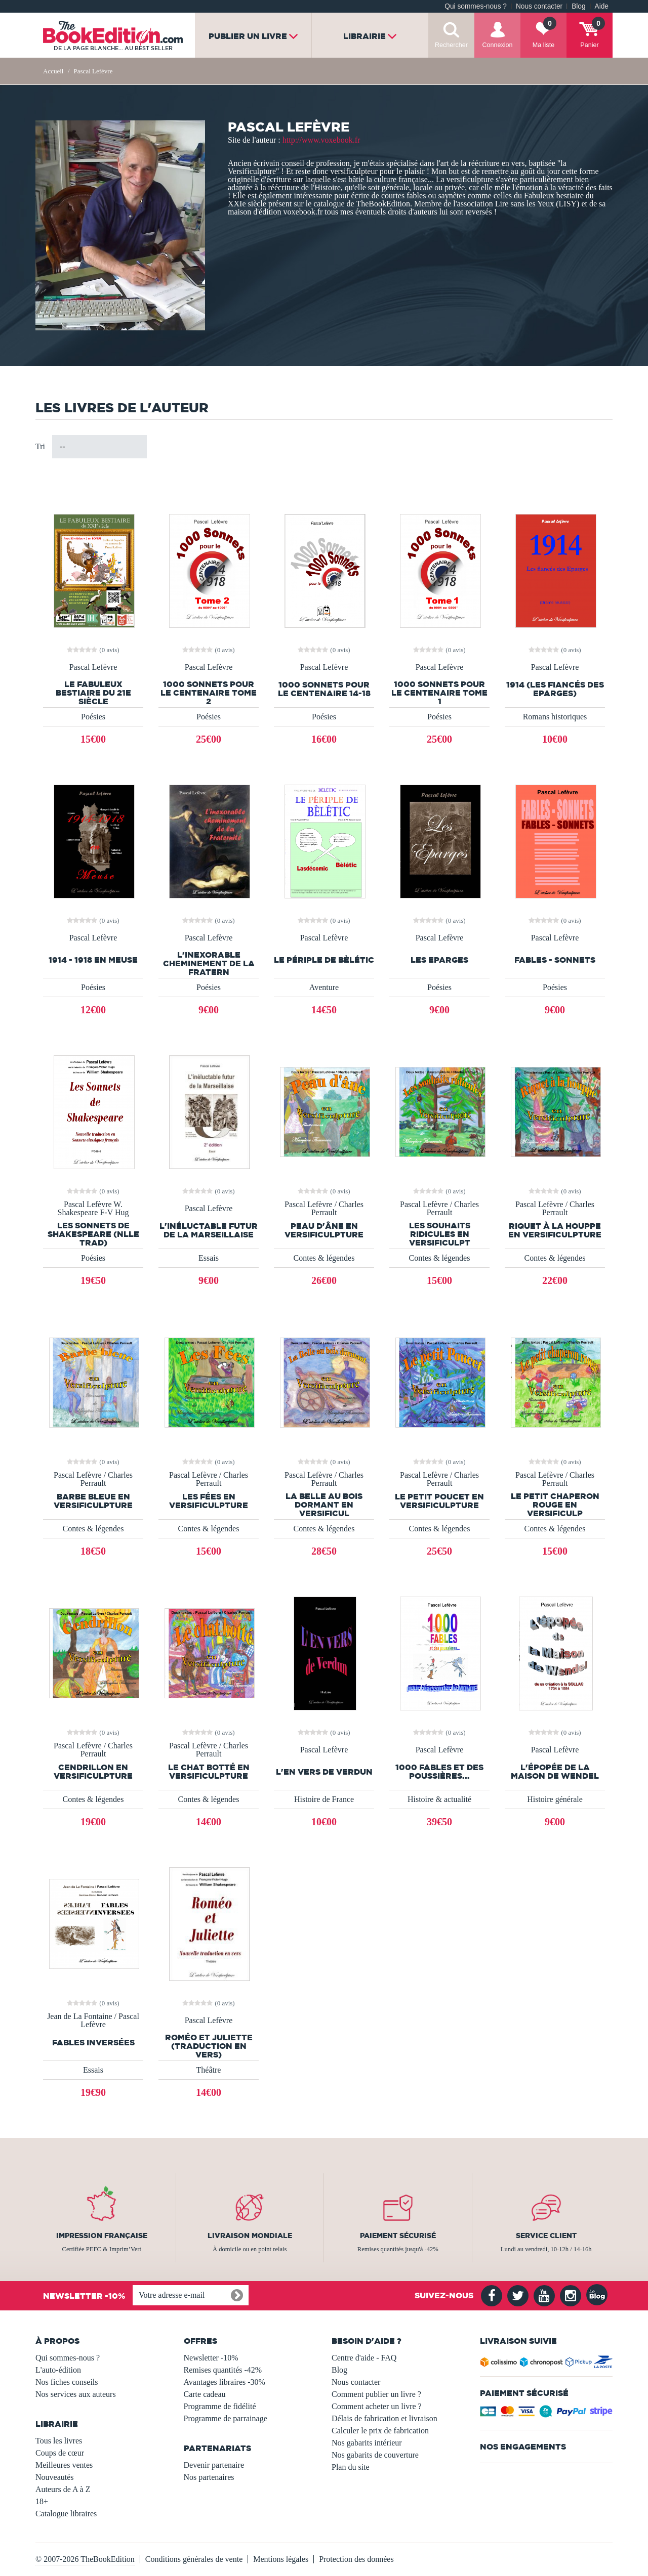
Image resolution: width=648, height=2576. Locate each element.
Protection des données (356, 2559)
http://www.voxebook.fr (321, 140)
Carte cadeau (205, 2394)
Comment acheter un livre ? (377, 2406)
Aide (602, 6)
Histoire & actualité (439, 1799)
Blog (578, 6)
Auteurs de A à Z (62, 2489)
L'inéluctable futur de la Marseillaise (208, 1230)
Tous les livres (58, 2440)
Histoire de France (324, 1799)
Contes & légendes (324, 1258)
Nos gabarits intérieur (367, 2442)
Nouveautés (54, 2477)
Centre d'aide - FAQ (364, 2357)
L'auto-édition (58, 2370)
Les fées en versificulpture (208, 1501)
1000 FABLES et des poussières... (439, 1771)
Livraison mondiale (250, 2235)
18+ (41, 2501)
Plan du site (351, 2467)
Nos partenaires (209, 2477)
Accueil (53, 71)
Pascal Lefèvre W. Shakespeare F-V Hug (93, 1208)
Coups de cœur (59, 2453)
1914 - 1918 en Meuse (93, 960)
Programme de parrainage (225, 2418)
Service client (546, 2235)
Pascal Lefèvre (93, 667)
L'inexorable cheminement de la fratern (209, 963)
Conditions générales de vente (193, 2559)
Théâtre (208, 2070)
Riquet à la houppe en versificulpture (554, 1230)
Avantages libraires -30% (224, 2382)
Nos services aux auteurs (75, 2394)
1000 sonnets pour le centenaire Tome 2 (208, 693)
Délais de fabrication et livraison (384, 2418)
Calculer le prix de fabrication (380, 2430)
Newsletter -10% (211, 2357)
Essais (208, 1258)
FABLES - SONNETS (554, 960)
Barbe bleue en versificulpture (93, 1501)
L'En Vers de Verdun (324, 1772)
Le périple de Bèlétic (324, 960)
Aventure (324, 987)
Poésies (93, 716)
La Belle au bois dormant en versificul (324, 1505)
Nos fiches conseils (66, 2382)
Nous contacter (539, 6)
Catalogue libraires (66, 2513)
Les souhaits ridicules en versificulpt (439, 1234)
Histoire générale (555, 1799)
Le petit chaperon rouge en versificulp (555, 1505)
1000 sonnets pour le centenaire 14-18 (324, 689)
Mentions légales (280, 2559)
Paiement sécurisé (398, 2235)
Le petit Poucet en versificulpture (439, 1501)
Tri (40, 446)
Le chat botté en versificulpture (209, 1771)
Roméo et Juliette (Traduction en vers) (209, 2046)
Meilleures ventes (64, 2465)
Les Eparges (439, 960)
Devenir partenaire (214, 2465)
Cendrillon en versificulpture (93, 1771)
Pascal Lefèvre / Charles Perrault (324, 1208)
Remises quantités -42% (223, 2370)
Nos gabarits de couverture (375, 2455)
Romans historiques (555, 716)
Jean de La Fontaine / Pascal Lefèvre (93, 2020)
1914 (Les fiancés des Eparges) (555, 689)
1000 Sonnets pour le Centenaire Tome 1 (439, 693)
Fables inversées (93, 2042)
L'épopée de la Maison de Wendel (555, 1771)
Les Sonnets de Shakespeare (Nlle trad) (93, 1234)
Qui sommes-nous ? (475, 6)
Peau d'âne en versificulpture (324, 1230)
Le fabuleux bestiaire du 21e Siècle (93, 693)
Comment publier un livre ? (376, 2394)
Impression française (101, 2235)
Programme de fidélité (220, 2406)
